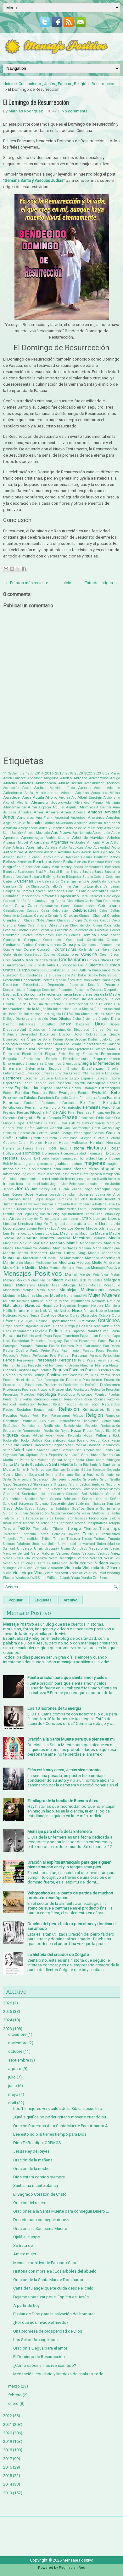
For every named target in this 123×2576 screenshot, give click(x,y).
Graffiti (8, 1138)
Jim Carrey (40, 1189)
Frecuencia (87, 1118)
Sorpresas (26, 1504)
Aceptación (11, 788)
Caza (45, 911)
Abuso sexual (70, 783)
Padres (55, 1331)
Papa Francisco (66, 1336)
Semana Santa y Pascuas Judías (34, 180)
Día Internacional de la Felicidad (87, 1004)
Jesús (49, 83)
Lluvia (115, 1224)
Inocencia (54, 1174)
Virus (38, 1572)
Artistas (19, 847)
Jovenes (86, 1194)
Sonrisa (101, 1499)
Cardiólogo (112, 896)
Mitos (83, 1285)
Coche (22, 930)
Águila (38, 797)
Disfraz (97, 1030)
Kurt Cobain (80, 1204)
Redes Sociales (17, 1409)
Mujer (94, 1295)
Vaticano (88, 1554)
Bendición (24, 862)
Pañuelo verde (32, 1336)
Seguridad (36, 1475)
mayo (13, 2094)
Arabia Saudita (57, 838)
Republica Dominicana (102, 1421)
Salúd (31, 1450)
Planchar (86, 1365)
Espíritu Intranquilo (89, 1083)
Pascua (64, 83)
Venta (53, 1558)
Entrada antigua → (101, 582)
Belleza (9, 861)
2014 (39, 773)
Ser (54, 1479)
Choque (76, 920)
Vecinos (103, 1554)
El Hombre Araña (103, 1049)
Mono (41, 1290)
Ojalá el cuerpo (26, 2237)
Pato (79, 1346)
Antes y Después (51, 828)
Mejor (43, 1267)
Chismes (63, 920)
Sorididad (10, 1504)
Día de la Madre (106, 994)
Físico (115, 1113)
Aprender (11, 837)
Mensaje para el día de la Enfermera (59, 1831)
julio (12, 2077)
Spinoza (99, 1504)
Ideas (18, 1163)
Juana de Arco (108, 1195)
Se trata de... (24, 2245)
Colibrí (115, 930)
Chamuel (99, 916)
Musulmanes (80, 1301)
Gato (96, 1128)
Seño (16, 1479)
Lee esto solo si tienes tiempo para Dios (50, 2134)
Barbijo (57, 857)
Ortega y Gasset (77, 1326)
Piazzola (34, 1365)
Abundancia (45, 783)
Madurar (63, 1238)
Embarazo (90, 1054)
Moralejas (68, 1289)
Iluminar (76, 1164)
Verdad (96, 1558)
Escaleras (112, 1073)
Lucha (114, 1228)
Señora (26, 1479)
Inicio (10, 83)
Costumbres (68, 954)
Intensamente (26, 1179)
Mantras (44, 1248)
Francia (54, 1118)
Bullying (49, 877)
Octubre (104, 1315)
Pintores (56, 1365)
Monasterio (11, 1290)
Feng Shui (111, 1107)
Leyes (73, 1218)
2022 (88, 773)
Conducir (113, 940)
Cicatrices (91, 920)
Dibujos (65, 1018)
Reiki (36, 1416)
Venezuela (22, 1558)
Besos (57, 862)
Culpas (71, 970)
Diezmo (8, 1024)
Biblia (68, 861)
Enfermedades (106, 1063)
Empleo (51, 1059)
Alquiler (72, 807)
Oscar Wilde (100, 1326)
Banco (46, 857)
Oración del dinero (30, 2202)
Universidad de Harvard (76, 1544)
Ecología (10, 1044)
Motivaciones (93, 1289)
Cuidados (38, 970)
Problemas (53, 1385)
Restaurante (12, 1431)
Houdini (25, 1158)
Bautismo (101, 857)
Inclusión (28, 1169)
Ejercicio (82, 1049)
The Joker (41, 1529)
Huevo (54, 1158)
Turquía (114, 1539)
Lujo (31, 1233)
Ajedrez (64, 798)
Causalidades (13, 911)
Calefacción (50, 881)
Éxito (115, 1092)
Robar (49, 1435)
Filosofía (37, 1112)
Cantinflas (11, 896)
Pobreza (60, 1369)
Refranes (113, 1410)
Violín (7, 1573)
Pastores (67, 1346)
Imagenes (94, 1163)
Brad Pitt (42, 872)
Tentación (66, 1523)
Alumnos (87, 807)
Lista (63, 1223)
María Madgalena (106, 1248)
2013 (7, 2493)
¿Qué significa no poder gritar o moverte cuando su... (61, 2117)
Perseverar (26, 1360)
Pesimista (105, 1360)
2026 (7, 2003)
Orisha (58, 1326)
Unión (52, 1544)
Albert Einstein (89, 797)
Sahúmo (74, 1445)
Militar (8, 1285)
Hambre (96, 1142)
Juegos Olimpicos (58, 1199)
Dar (74, 975)
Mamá (72, 1243)
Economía (26, 1044)
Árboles (113, 837)
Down (69, 1039)
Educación (12, 1048)
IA (11, 1164)
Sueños (78, 1508)
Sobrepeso (90, 1489)
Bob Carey (42, 867)
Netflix (8, 1311)
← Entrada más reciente (26, 582)
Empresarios (13, 1063)
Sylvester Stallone (90, 1513)
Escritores (12, 1078)
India (57, 1169)
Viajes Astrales (38, 1563)
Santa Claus (85, 1460)
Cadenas (25, 881)
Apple (115, 833)
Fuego (7, 1123)
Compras (31, 939)
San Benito (104, 1450)
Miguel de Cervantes (87, 1280)
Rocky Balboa (31, 1440)
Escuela (46, 1078)
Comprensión (53, 940)
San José (72, 1455)
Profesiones (110, 1385)
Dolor (78, 1034)
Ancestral (62, 818)
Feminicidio (71, 1107)
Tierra (104, 1528)
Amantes (24, 812)
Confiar (27, 945)
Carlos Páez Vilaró (69, 901)
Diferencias (27, 1024)
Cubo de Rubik (44, 965)
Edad (39, 1044)
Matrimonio (13, 1262)
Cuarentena (13, 965)
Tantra (20, 1518)
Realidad (9, 1404)
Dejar (57, 980)
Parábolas (20, 1341)
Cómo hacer (109, 935)
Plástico (23, 1370)
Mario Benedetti (32, 1253)
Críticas (104, 960)
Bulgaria (35, 877)
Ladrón (38, 1209)
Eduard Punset (81, 1044)
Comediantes (44, 935)
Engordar (56, 1069)
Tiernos (90, 1528)
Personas (67, 1360)
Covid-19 (89, 954)
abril (12, 2102)
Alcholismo (111, 798)
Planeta (101, 1365)
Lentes (89, 1214)
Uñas (38, 1548)
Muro (35, 1301)
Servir (104, 1479)
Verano (83, 1558)
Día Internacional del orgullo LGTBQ (45, 1014)
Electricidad (32, 1054)
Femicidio (51, 1107)
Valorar (48, 1553)
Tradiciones (110, 1534)
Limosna (9, 1224)
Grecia (52, 1138)
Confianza (11, 945)
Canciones (55, 891)
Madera (101, 1233)
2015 (7, 2475)
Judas (26, 1199)
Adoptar (67, 793)
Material (92, 1258)
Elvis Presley (69, 1054)
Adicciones (12, 793)
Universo (24, 1548)
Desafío (93, 985)
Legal (28, 1214)
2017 (59, 773)
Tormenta (29, 1534)
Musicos (61, 1301)
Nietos (65, 1310)
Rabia (27, 1399)
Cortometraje (12, 955)
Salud (19, 1450)
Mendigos (82, 1268)
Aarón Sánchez (14, 778)
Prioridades (33, 1385)
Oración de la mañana (33, 2160)
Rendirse (10, 1421)
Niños (89, 1310)
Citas (52, 925)
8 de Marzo (111, 773)
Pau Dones (111, 1346)
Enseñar (114, 1069)
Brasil (54, 871)
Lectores (114, 1209)
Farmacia (69, 1103)
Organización (13, 1326)
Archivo (71, 1600)
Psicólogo (66, 1394)
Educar (29, 1049)
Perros (9, 1360)
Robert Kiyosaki (68, 1435)
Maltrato (57, 1243)
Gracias (113, 1132)
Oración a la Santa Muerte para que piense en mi (71, 1739)
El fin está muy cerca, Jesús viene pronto (64, 1770)
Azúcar (8, 857)
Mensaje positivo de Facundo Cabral (46, 2262)
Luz (56, 1233)
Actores (84, 787)
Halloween (79, 1143)
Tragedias (11, 1539)
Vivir (64, 1573)
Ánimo (49, 823)
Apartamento (82, 833)
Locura (9, 1228)
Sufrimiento (110, 1508)
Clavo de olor (80, 925)
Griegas (86, 1138)
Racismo (40, 1399)
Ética (52, 1093)
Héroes (28, 1148)
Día (20, 994)
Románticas (54, 1440)
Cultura (84, 970)
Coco (33, 930)
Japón (104, 1184)
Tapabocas (34, 1518)
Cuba (28, 965)
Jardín (115, 1184)
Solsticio (31, 1499)
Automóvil (34, 852)
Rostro (94, 1440)
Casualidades (84, 906)
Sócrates (72, 1494)
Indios (66, 1169)
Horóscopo (112, 1153)
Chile (40, 920)
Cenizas (26, 916)
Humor (102, 1158)
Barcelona (72, 857)
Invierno (114, 1179)
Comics (61, 935)
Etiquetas (43, 1600)
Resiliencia (52, 1426)
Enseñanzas (92, 1068)
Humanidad (68, 1158)
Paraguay (55, 1341)
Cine (31, 925)
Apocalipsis (101, 833)
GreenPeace (68, 1138)
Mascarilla (111, 1253)
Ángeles (113, 817)
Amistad (112, 812)
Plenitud (46, 1370)
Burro (61, 877)
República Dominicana (21, 1426)
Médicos (83, 1262)
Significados (79, 1484)
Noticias (10, 1315)
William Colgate (58, 1578)
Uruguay (52, 1548)
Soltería (55, 1499)
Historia (77, 1148)
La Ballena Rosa (102, 1204)
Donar (47, 1039)
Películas (40, 1355)
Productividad (73, 1385)
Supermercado (63, 1513)
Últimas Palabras (16, 1544)
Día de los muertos (20, 999)
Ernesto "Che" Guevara (86, 1073)
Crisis (53, 960)
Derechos (76, 985)
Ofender (9, 1321)
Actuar (99, 788)
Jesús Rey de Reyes (31, 2151)
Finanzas (84, 1113)
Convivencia (12, 950)
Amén (66, 812)
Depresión (56, 984)
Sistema (57, 1489)
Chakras (71, 915)
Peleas (26, 1356)
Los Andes (59, 1228)
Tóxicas (74, 1534)
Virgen (27, 1572)
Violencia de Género (101, 1567)
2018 (69, 773)
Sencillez (93, 1475)
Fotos (42, 1117)
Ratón (88, 1399)
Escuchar (30, 1078)
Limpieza (25, 1223)
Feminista (92, 1107)
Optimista (87, 1321)
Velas (7, 1558)
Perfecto (95, 1356)
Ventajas (67, 1558)
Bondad (10, 871)
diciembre (17, 2034)
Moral (52, 1290)
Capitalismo (68, 896)
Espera (114, 1078)
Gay (116, 1128)
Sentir (7, 1479)
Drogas (81, 1039)
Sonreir (88, 1499)
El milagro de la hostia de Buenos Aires (62, 1800)
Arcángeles (39, 842)
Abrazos (80, 778)
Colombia (11, 935)
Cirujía (41, 925)
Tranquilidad (30, 1539)
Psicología (46, 1394)
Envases (48, 1073)
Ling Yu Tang (46, 1224)
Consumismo (110, 945)
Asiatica (51, 847)
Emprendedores (106, 1059)
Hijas (40, 1148)
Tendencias (30, 1523)
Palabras (94, 1331)
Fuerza (50, 1123)
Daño (66, 975)
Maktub (25, 1243)
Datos (82, 975)
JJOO (55, 1189)
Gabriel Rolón (13, 1128)
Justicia (95, 1199)
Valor (35, 1553)
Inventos (90, 1179)
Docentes (48, 1034)
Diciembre (89, 1019)
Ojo (20, 1321)
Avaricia (50, 852)
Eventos (83, 1093)
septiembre (18, 2060)
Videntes (86, 1563)
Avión (86, 852)
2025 (7, 2011)
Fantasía (30, 1103)
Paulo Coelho (15, 1350)
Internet (43, 1179)
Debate (93, 975)
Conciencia (95, 940)
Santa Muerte (61, 1464)
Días (53, 1018)
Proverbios (11, 1395)
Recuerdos (111, 1404)
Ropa (71, 1440)
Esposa (46, 1088)
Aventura (64, 852)
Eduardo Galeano (107, 1044)
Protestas (113, 1390)
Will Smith (38, 1578)
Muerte (56, 1295)
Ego (56, 1049)
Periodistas (111, 1356)
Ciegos (105, 920)
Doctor (64, 1034)
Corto (116, 950)
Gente (54, 1133)
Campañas (111, 886)
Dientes (103, 1019)
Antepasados (28, 828)
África (114, 793)
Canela (84, 891)
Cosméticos (32, 955)
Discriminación (59, 1030)
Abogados (51, 778)
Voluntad (99, 1573)
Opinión (42, 1321)
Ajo (73, 798)
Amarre (52, 812)
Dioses (115, 1024)
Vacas (115, 1548)
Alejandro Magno (88, 803)
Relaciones (60, 1415)
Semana (51, 1475)
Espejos (101, 1078)
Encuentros (53, 1064)
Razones (113, 1399)
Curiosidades (31, 975)
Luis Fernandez (15, 1233)
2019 (7, 2441)
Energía (85, 1063)
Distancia (10, 1034)
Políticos (24, 1375)
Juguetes (80, 1199)
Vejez (115, 1553)
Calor (103, 881)
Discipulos (37, 1030)
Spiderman (84, 1504)
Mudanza (28, 1296)
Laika (49, 1209)
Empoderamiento (75, 1059)
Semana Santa (72, 1474)
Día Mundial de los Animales (97, 1014)
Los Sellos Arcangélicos (35, 2339)
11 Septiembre (13, 773)
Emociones (110, 1054)
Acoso (26, 788)
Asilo (63, 847)
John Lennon (71, 1189)
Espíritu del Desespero (53, 1083)
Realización (27, 1404)
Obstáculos (89, 1315)
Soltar (44, 1499)
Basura (86, 857)
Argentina (59, 842)
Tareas (59, 1518)
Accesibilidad (94, 783)
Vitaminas (52, 1573)
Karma (47, 1204)
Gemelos (9, 1133)
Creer (29, 960)
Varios (76, 1554)
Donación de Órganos (22, 1039)
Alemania (113, 803)
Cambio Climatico (32, 886)
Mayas (29, 1263)
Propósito (44, 1390)
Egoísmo (67, 1049)
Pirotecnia (71, 1365)
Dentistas (83, 980)
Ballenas (33, 857)
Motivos (114, 1290)
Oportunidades (62, 1321)
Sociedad (11, 1494)
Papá (47, 1336)
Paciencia (40, 1331)
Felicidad (111, 1102)
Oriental (46, 1326)
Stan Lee (113, 1504)
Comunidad (74, 940)
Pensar (64, 1355)
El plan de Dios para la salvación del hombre (53, 2314)
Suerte (92, 1508)
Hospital (11, 1158)
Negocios (68, 1305)
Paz (55, 1350)
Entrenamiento (13, 1073)
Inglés (26, 1174)
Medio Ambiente (106, 1262)
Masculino (55, 1258)
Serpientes (90, 1479)
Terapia (114, 1523)
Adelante (113, 788)
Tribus (47, 1539)
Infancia (80, 1169)
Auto (115, 847)
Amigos (95, 812)
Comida (89, 935)
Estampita (90, 1088)
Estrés (8, 1093)
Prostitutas (81, 1390)
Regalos (10, 1415)
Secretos (99, 1470)
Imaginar (113, 1164)
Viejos (115, 1563)
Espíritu (28, 1083)
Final (71, 1113)
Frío (117, 1118)
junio (12, 2085)
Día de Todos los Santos (59, 999)
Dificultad (48, 1024)
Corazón (44, 949)
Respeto (91, 1426)
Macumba (86, 1233)
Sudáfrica (63, 1509)
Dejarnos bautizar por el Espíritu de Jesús (51, 2297)
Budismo (112, 871)
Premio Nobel (110, 1375)
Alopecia (44, 807)
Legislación (41, 1214)
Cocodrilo (46, 930)
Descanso (82, 990)
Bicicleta (80, 862)
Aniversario (64, 823)
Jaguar (55, 1184)
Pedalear (113, 1351)
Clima (97, 925)
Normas (114, 1311)
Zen (95, 1578)
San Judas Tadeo (97, 1455)
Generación (26, 1133)
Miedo (57, 1280)
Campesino (11, 891)
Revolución (51, 1431)
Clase (63, 925)
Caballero (113, 877)
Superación (39, 1513)
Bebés (115, 857)
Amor (9, 817)
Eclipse (114, 1039)
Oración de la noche (31, 2168)
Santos (59, 1469)
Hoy (35, 1158)
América (79, 812)
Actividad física (62, 788)
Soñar (115, 1499)
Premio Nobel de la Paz (22, 1380)
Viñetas (40, 1568)
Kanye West (32, 1204)
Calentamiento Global (79, 881)
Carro (7, 906)
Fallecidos (88, 1097)
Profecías (91, 1385)
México (21, 1280)
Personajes (46, 1360)
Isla (27, 1184)
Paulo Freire (40, 1351)
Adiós (29, 793)
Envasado (32, 1073)
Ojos (29, 1321)
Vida (74, 1563)
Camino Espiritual (87, 886)
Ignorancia (44, 1164)
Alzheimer (103, 807)
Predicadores (72, 1375)
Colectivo (101, 930)
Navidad (32, 1305)
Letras (108, 1214)
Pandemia (12, 1335)
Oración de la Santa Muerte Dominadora (49, 2279)
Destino (9, 994)
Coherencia (63, 930)
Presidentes (92, 1380)
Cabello (9, 881)
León (98, 1214)
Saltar (7, 1450)
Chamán (85, 916)
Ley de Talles (38, 1219)
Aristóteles (78, 842)
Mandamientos (91, 1243)
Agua (26, 797)
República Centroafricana (60, 1421)
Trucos (86, 1539)
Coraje (29, 949)
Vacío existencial (16, 1554)
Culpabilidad (55, 970)
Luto (49, 1233)
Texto (24, 1528)
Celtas (115, 911)
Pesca (91, 1360)
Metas (115, 1275)
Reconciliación (89, 1404)
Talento (8, 1518)
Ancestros (78, 818)
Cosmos (50, 955)
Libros (114, 1218)
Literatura (78, 1223)
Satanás (73, 1470)
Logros (21, 1228)
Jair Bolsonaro (73, 1184)
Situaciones (72, 1489)
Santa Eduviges (108, 1460)
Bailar (20, 857)
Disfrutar (113, 1030)
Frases (69, 1117)
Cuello (82, 965)
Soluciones (71, 1499)
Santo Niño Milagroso (34, 1470)
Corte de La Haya (94, 950)
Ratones (99, 1399)
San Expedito (51, 1455)
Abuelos (26, 783)
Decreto (47, 980)
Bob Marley (62, 867)
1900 (29, 773)
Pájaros (78, 1331)
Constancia (90, 945)
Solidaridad (13, 1499)
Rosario (82, 1440)
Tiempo (74, 1528)
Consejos (71, 944)
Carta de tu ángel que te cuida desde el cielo (53, 2288)
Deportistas (32, 984)
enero (13, 2403)
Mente (85, 1274)
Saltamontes (111, 1445)
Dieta (115, 1018)
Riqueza (10, 1435)
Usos (83, 1548)
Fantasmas (50, 1103)
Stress (29, 1509)
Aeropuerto (99, 793)
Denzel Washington (105, 980)
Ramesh (56, 1399)
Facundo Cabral (67, 1098)
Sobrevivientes (109, 1489)
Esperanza (12, 1083)
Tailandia (113, 1513)
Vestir (7, 1563)
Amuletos (25, 817)
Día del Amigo (94, 999)
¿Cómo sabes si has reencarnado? (44, 2365)
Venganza (39, 1558)
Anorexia (95, 823)
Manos (8, 1248)
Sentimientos (110, 1475)
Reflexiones (93, 1409)
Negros (83, 1306)
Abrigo (115, 778)
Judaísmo (11, 1199)
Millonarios (25, 1285)
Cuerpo (23, 970)
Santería (96, 1465)
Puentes (100, 1395)
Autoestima (13, 852)
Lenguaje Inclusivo (67, 1214)
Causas (32, 911)
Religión (81, 83)
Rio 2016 (113, 1431)
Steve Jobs (13, 1508)
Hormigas (95, 1153)
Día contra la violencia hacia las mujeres (58, 994)
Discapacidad (14, 1029)
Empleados (32, 1059)
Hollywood (12, 1153)
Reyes (65, 1431)
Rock (116, 1435)
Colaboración (83, 930)
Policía (115, 1370)
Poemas (76, 1369)
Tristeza (73, 1538)
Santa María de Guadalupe (25, 1464)
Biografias (11, 867)
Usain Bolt (69, 1548)
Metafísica (100, 1275)
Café (37, 881)
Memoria (67, 1268)
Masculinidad (34, 1258)
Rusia (115, 1440)
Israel (35, 1184)
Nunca (34, 1315)
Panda (115, 1331)
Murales (23, 1301)
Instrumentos (71, 1174)
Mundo (9, 1301)
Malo (44, 1243)
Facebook (46, 1097)
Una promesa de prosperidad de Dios (47, 2331)
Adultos (82, 793)
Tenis (54, 1523)
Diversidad (29, 1034)
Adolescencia (47, 793)
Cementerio (11, 916)
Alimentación (14, 807)
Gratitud (38, 1138)
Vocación (76, 1573)
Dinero (65, 1024)
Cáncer (39, 891)
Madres (47, 1238)
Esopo (74, 1078)
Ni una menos (26, 1310)
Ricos (87, 1430)
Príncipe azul (13, 1385)
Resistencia (72, 1426)
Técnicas (80, 1518)
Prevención (112, 1380)
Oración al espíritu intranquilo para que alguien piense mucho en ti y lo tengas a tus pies (69, 1864)
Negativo (50, 1305)
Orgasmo (31, 1326)
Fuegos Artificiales (28, 1123)
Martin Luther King (67, 1253)
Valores (62, 1553)
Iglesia (30, 1163)
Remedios (113, 1416)
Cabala (99, 877)
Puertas (114, 1395)
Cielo (115, 920)
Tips (116, 1528)
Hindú (63, 1148)
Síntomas (25, 1489)
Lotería (103, 1228)
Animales (34, 822)
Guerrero (113, 1138)
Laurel (82, 1209)
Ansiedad (111, 823)
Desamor (112, 984)
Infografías (110, 1168)
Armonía (93, 842)
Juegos (38, 1199)
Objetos (63, 1315)
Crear (104, 955)
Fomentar (10, 1118)
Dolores (91, 1034)
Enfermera (12, 1068)
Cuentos (95, 965)
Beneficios (42, 861)
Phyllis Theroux (15, 1365)
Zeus (103, 1578)
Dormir (58, 1039)
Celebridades (84, 910)
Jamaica (92, 1184)
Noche (101, 1310)
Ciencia (9, 925)
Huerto (44, 1158)
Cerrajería (55, 916)
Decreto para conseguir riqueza (41, 2219)
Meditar (31, 1267)
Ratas (78, 1399)
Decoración (30, 980)
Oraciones (109, 1320)
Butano (87, 877)
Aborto (66, 778)
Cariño (21, 901)
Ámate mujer (24, 2254)
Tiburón (58, 1529)
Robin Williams (97, 1435)
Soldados (96, 1494)
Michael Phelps (39, 1280)
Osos (7, 1331)
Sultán (23, 1513)
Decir (116, 975)
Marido (9, 1253)
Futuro (74, 1123)
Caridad (9, 901)
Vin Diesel (25, 1568)
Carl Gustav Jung (40, 901)
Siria (46, 1489)
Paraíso (70, 1341)
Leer (18, 1214)
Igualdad (61, 1163)
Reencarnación (44, 1410)
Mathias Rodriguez (25, 111)
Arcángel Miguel (15, 842)
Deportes (10, 984)
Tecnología (97, 1518)
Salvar (55, 1450)
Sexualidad (22, 1484)
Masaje (93, 1253)
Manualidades (65, 1248)
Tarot (69, 1518)
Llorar (104, 1223)
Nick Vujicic (49, 1311)
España (87, 1078)
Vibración (60, 1563)
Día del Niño (26, 1004)
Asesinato (34, 847)
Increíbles (44, 1169)
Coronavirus (65, 949)
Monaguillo (111, 1285)
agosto (14, 2068)
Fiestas (23, 1112)
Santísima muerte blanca (35, 2185)
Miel (67, 1280)
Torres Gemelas (52, 1534)
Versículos (112, 1558)
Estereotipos (109, 1088)
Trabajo (90, 1533)
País (67, 1331)
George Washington (76, 1133)
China (50, 920)
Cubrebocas (67, 965)
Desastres (66, 990)
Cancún (71, 891)
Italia (45, 1184)
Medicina (67, 1262)
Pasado (26, 1346)
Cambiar (10, 886)
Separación (41, 1479)
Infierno (92, 1169)
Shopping (61, 1484)
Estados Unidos (67, 1088)
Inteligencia (92, 1174)
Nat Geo (113, 1301)
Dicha (76, 1019)
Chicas (29, 920)
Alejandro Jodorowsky (51, 802)
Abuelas (10, 783)
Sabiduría (11, 1445)
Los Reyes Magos (82, 1228)
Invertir (102, 1179)
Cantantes (99, 891)
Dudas (93, 1039)
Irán (12, 1184)
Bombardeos (94, 867)
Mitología (69, 1285)
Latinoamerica (65, 1209)
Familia (113, 1097)
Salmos (93, 1445)
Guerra (99, 1138)
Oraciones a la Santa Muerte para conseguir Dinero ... (61, 2211)
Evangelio (67, 1092)
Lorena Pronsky (38, 1228)
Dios (100, 1024)
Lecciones (97, 1209)
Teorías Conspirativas (91, 1523)
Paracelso (38, 1341)
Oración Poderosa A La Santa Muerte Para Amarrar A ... (62, 2125)
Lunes (39, 1233)
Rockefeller (11, 1440)
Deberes (105, 975)
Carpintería (111, 901)
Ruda (105, 1440)
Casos (65, 906)
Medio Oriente (13, 1268)
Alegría (22, 803)
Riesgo (99, 1431)
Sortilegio (41, 1504)
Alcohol (8, 803)
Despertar (112, 989)
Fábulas (30, 1097)
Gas (67, 1128)
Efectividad (44, 1049)
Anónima (80, 823)
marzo (14, 2386)
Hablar (50, 1142)
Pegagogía (11, 1356)
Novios (23, 1315)
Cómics (74, 935)
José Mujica (36, 1194)
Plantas (9, 1370)
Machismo (69, 1233)
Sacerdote (42, 1445)
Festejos (9, 1113)
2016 (49, 773)
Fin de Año (56, 1112)
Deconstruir (11, 980)
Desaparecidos (14, 990)
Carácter (96, 896)
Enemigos (70, 1064)
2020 (78, 773)
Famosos (11, 1102)
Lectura (8, 1214)
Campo (26, 891)
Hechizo (113, 1142)
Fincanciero (101, 1113)
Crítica (92, 960)
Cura (116, 970)
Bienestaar (96, 862)
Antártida (10, 828)
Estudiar (22, 1092)
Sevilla (115, 1479)
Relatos (77, 1416)
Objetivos (48, 1315)
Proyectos (28, 1395)
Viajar (19, 1563)
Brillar (65, 872)
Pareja (114, 1340)
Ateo (88, 847)
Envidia (61, 1073)
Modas (95, 1285)
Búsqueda (73, 877)
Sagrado (59, 1445)
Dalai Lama (52, 975)
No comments (74, 111)
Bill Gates (112, 862)
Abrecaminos (99, 778)
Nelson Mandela (105, 1305)
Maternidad (110, 1258)
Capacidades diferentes (38, 896)
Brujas (87, 871)
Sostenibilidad (62, 1503)
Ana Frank (44, 818)
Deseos (96, 989)
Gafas (29, 1128)
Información (11, 1174)
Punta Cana (12, 1399)
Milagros (112, 1280)
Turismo (100, 1539)
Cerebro (40, 915)
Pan (106, 1331)
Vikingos (9, 1568)
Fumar (62, 1123)
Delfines (69, 980)
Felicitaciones (13, 1108)
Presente (73, 1380)
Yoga (75, 1577)
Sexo (7, 1484)
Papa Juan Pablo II (95, 1336)
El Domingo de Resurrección (36, 102)
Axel (96, 852)
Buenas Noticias (15, 877)
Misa (55, 1285)
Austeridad (101, 847)
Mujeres (111, 1295)
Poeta (105, 1370)
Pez (117, 1360)
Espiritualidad (27, 1087)
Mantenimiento (26, 1248)
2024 (7, 2020)
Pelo (53, 1356)
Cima (22, 925)
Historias (96, 1148)
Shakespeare (42, 1484)
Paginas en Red (72, 2568)
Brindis (75, 872)
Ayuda (114, 852)
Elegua (50, 1054)
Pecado (88, 1351)
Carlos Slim (93, 901)
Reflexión (69, 1409)
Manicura (112, 1243)
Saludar (43, 1450)
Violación (55, 1568)
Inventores (74, 1179)
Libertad (99, 1218)
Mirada (43, 1285)
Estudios (39, 1092)
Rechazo (44, 1404)
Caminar (65, 886)
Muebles (42, 1296)
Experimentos (13, 1098)
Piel (45, 1365)
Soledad (113, 1494)
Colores (27, 935)
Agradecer (12, 797)
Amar (38, 812)
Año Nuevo (61, 832)
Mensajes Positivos (32, 1273)
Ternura (9, 1529)
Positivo (54, 1374)
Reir (45, 1415)
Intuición (57, 1179)
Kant (18, 1204)
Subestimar (45, 1509)
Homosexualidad (73, 1153)
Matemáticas (73, 1258)
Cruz (116, 960)
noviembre (17, 2043)
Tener (45, 1523)
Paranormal (87, 1341)
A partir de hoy (26, 2305)
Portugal (39, 1375)
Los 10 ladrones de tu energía (54, 1708)
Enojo (72, 1068)
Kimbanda (62, 1204)
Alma (32, 807)
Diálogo (8, 1019)
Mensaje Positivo (105, 1267)
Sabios (26, 1445)
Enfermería (34, 1068)
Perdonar (79, 1355)
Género (42, 1133)
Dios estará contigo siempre (39, 2177)
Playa (34, 1370)
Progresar (29, 1390)
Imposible (11, 1169)
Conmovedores (48, 945)
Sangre (69, 1460)
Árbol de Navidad (88, 837)
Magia (114, 1238)
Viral (16, 1572)
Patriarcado (92, 1346)
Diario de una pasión (32, 1019)
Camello (52, 886)
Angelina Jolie (14, 823)
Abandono (34, 778)
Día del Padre (49, 1004)
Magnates (10, 1243)
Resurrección (103, 83)
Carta (19, 905)
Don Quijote (110, 1034)
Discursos (81, 1030)
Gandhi (56, 1128)
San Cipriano (28, 1455)
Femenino (33, 1107)
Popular (15, 1600)
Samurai (68, 1450)
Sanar (57, 1460)
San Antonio (85, 1450)
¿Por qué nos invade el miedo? (41, 2322)
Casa (32, 905)
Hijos (51, 1148)
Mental (71, 1274)
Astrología (76, 847)
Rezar (76, 1430)
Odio (116, 1315)
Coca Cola (112, 925)
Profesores (12, 1389)
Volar (88, 1573)
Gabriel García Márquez (101, 1123)
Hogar (114, 1148)
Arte (105, 842)
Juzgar (8, 1204)
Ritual (38, 1435)
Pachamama (22, 1331)
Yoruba (86, 1578)
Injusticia (39, 1174)
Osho (115, 1326)
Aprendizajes (32, 837)
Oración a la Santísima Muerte (40, 2228)
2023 (97, 773)
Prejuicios (91, 1375)
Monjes (28, 1290)
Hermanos (12, 1148)
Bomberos (112, 867)
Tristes (58, 1538)
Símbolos (98, 1484)
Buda (98, 871)
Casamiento (49, 906)
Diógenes (83, 1024)
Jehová (8, 1189)
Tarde (49, 1518)
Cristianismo (30, 83)
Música (46, 1301)
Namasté (98, 1301)
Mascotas (12, 1257)
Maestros (81, 1238)
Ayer (103, 852)
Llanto (92, 1224)
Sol (84, 1494)
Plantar (114, 1365)
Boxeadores (26, 872)
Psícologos (84, 1395)
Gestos (98, 1133)
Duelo (103, 1039)
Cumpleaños (101, 970)
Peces (100, 1351)
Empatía (10, 1059)
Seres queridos (70, 1479)
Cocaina (9, 930)
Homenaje (50, 1153)
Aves (76, 852)
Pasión (54, 1346)
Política (9, 1375)
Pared (102, 1341)
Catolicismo (109, 905)
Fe (82, 1102)
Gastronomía (81, 1128)
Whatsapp (23, 1578)
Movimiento (11, 1296)
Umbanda (39, 1544)
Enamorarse (34, 1064)
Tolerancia (11, 1534)
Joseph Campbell (63, 1195)
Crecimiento (13, 960)
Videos (101, 1563)
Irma (19, 1184)
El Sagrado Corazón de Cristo (40, 2194)
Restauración (110, 1426)
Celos (103, 911)
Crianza (41, 960)
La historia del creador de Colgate (58, 1954)
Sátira (86, 1469)
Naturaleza (13, 1305)
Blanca (27, 867)
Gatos (107, 1128)
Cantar (115, 891)
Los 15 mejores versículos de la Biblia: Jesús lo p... (59, 2108)
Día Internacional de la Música (70, 1009)
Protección (97, 1390)
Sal (83, 1445)
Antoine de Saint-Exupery (84, 828)
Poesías (92, 1369)
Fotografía (27, 1118)
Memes (55, 1268)
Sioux (37, 1489)
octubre (15, 2051)
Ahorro (51, 797)
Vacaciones (99, 1548)
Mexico (9, 1280)
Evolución (100, 1092)
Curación (11, 975)
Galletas (42, 1128)
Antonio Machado (37, 833)
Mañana (85, 1248)
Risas (25, 1435)
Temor (16, 1523)
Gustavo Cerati (15, 1143)
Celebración (61, 911)
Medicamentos (46, 1263)
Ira (5, 1184)
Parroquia (10, 1346)
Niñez (77, 1310)
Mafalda (99, 1238)
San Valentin (41, 1460)
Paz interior (70, 1351)
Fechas (94, 1103)
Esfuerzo (61, 1078)
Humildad (87, 1158)
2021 (7, 2424)
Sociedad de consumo (43, 1494)
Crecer (115, 955)
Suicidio (10, 1513)
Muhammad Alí (75, 1296)
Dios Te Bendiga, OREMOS (37, 2142)
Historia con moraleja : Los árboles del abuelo (55, 2271)
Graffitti (22, 1138)
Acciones (113, 783)
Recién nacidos (64, 1404)
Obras (74, 1315)
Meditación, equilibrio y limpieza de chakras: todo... (59, 2374)
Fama (102, 1098)
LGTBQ (85, 1219)
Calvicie (114, 881)
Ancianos (96, 817)
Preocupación (54, 1380)
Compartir (11, 939)
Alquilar (58, 807)
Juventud (112, 1199)
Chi (19, 920)
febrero (15, 2395)
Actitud (40, 787)
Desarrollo (49, 990)
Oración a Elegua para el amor (40, 2348)
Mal (36, 1243)
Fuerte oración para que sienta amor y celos (67, 1677)
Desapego (33, 990)
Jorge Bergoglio (96, 1189)
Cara (84, 896)
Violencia (72, 1567)
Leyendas (59, 1218)
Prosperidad (62, 1389)
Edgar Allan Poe (57, 1044)
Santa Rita (81, 1465)
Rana (68, 1399)
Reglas (25, 1416)
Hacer (64, 1142)
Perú (81, 1360)
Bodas (78, 867)
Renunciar (29, 1421)
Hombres (31, 1153)
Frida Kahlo (104, 1118)
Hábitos (36, 1143)
